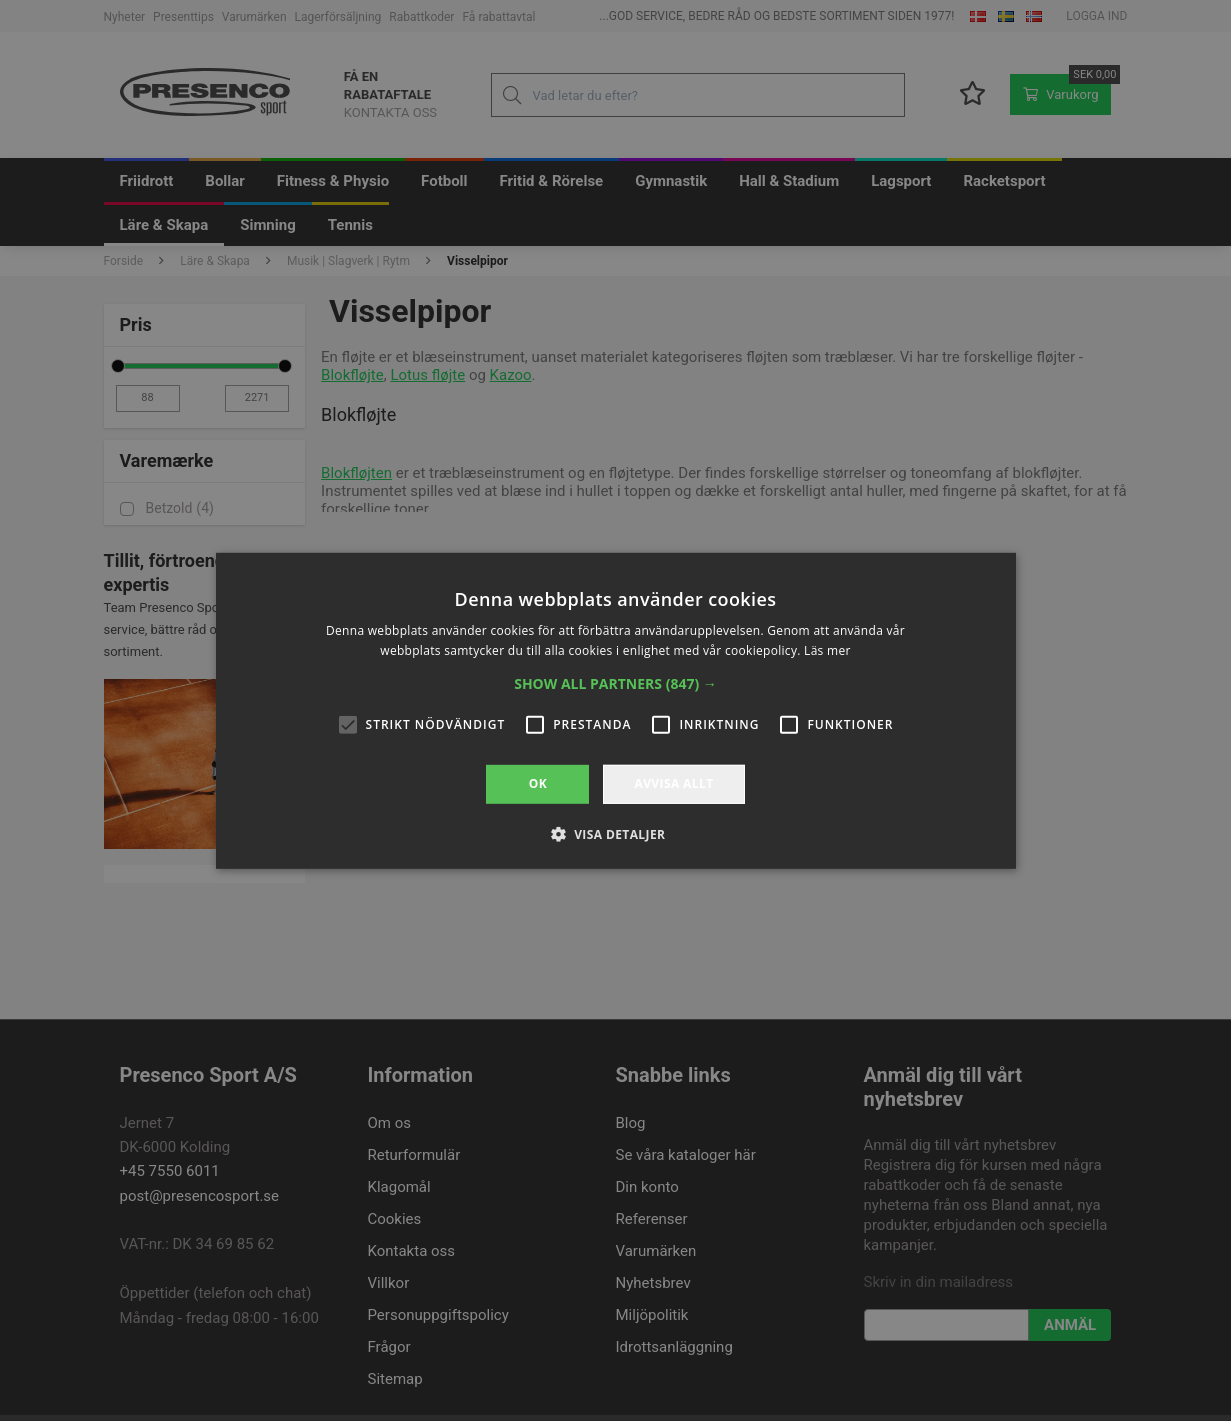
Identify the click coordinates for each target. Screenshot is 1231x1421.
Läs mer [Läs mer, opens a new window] (827, 650)
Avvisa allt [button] (673, 783)
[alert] (615, 710)
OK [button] (538, 783)
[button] (615, 684)
